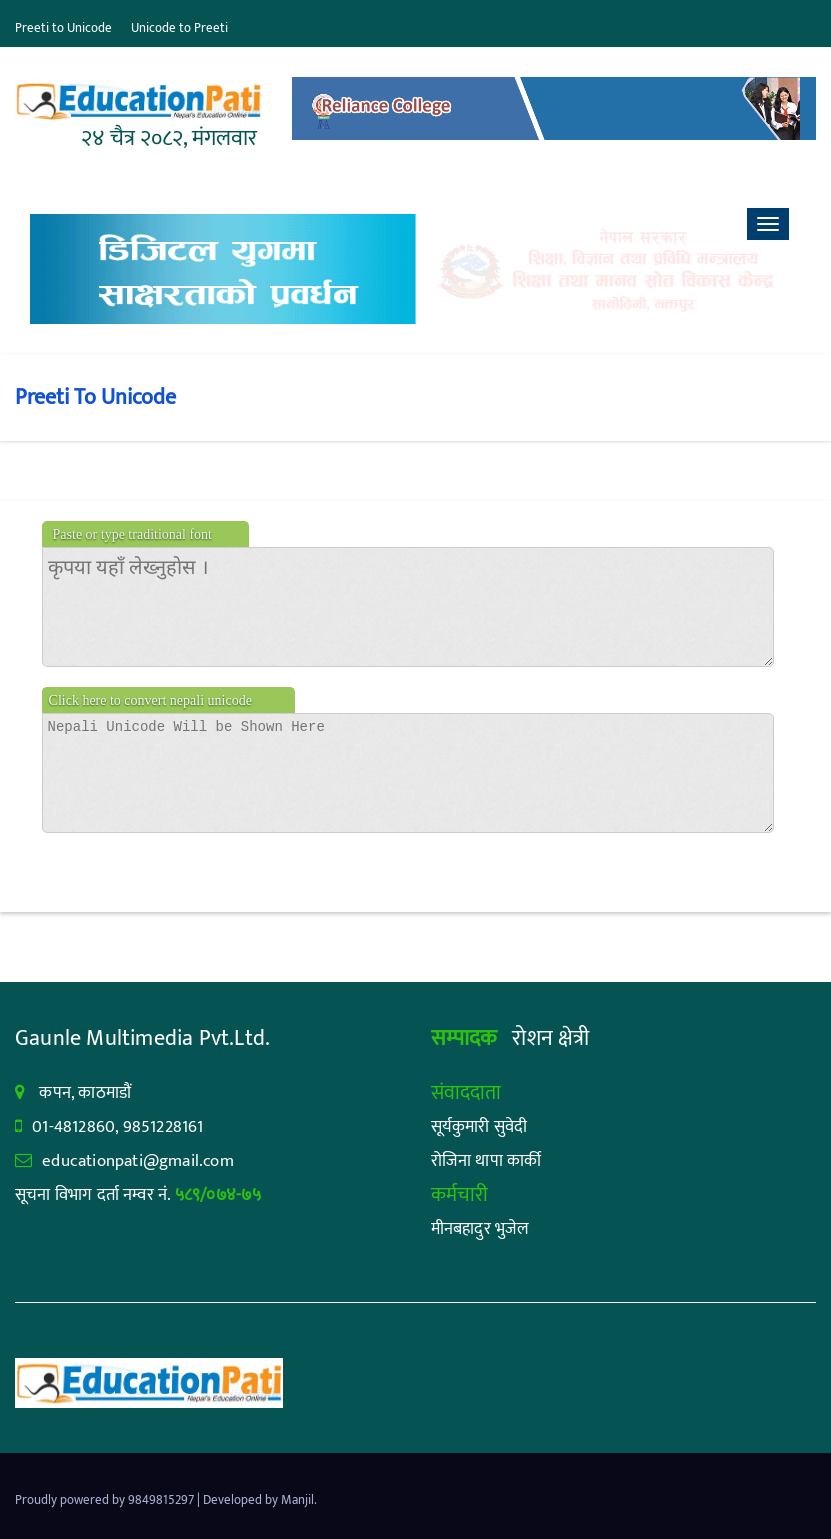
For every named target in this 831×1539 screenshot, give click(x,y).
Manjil (297, 1500)
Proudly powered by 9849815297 (106, 1500)
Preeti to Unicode (63, 28)
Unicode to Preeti (179, 28)
